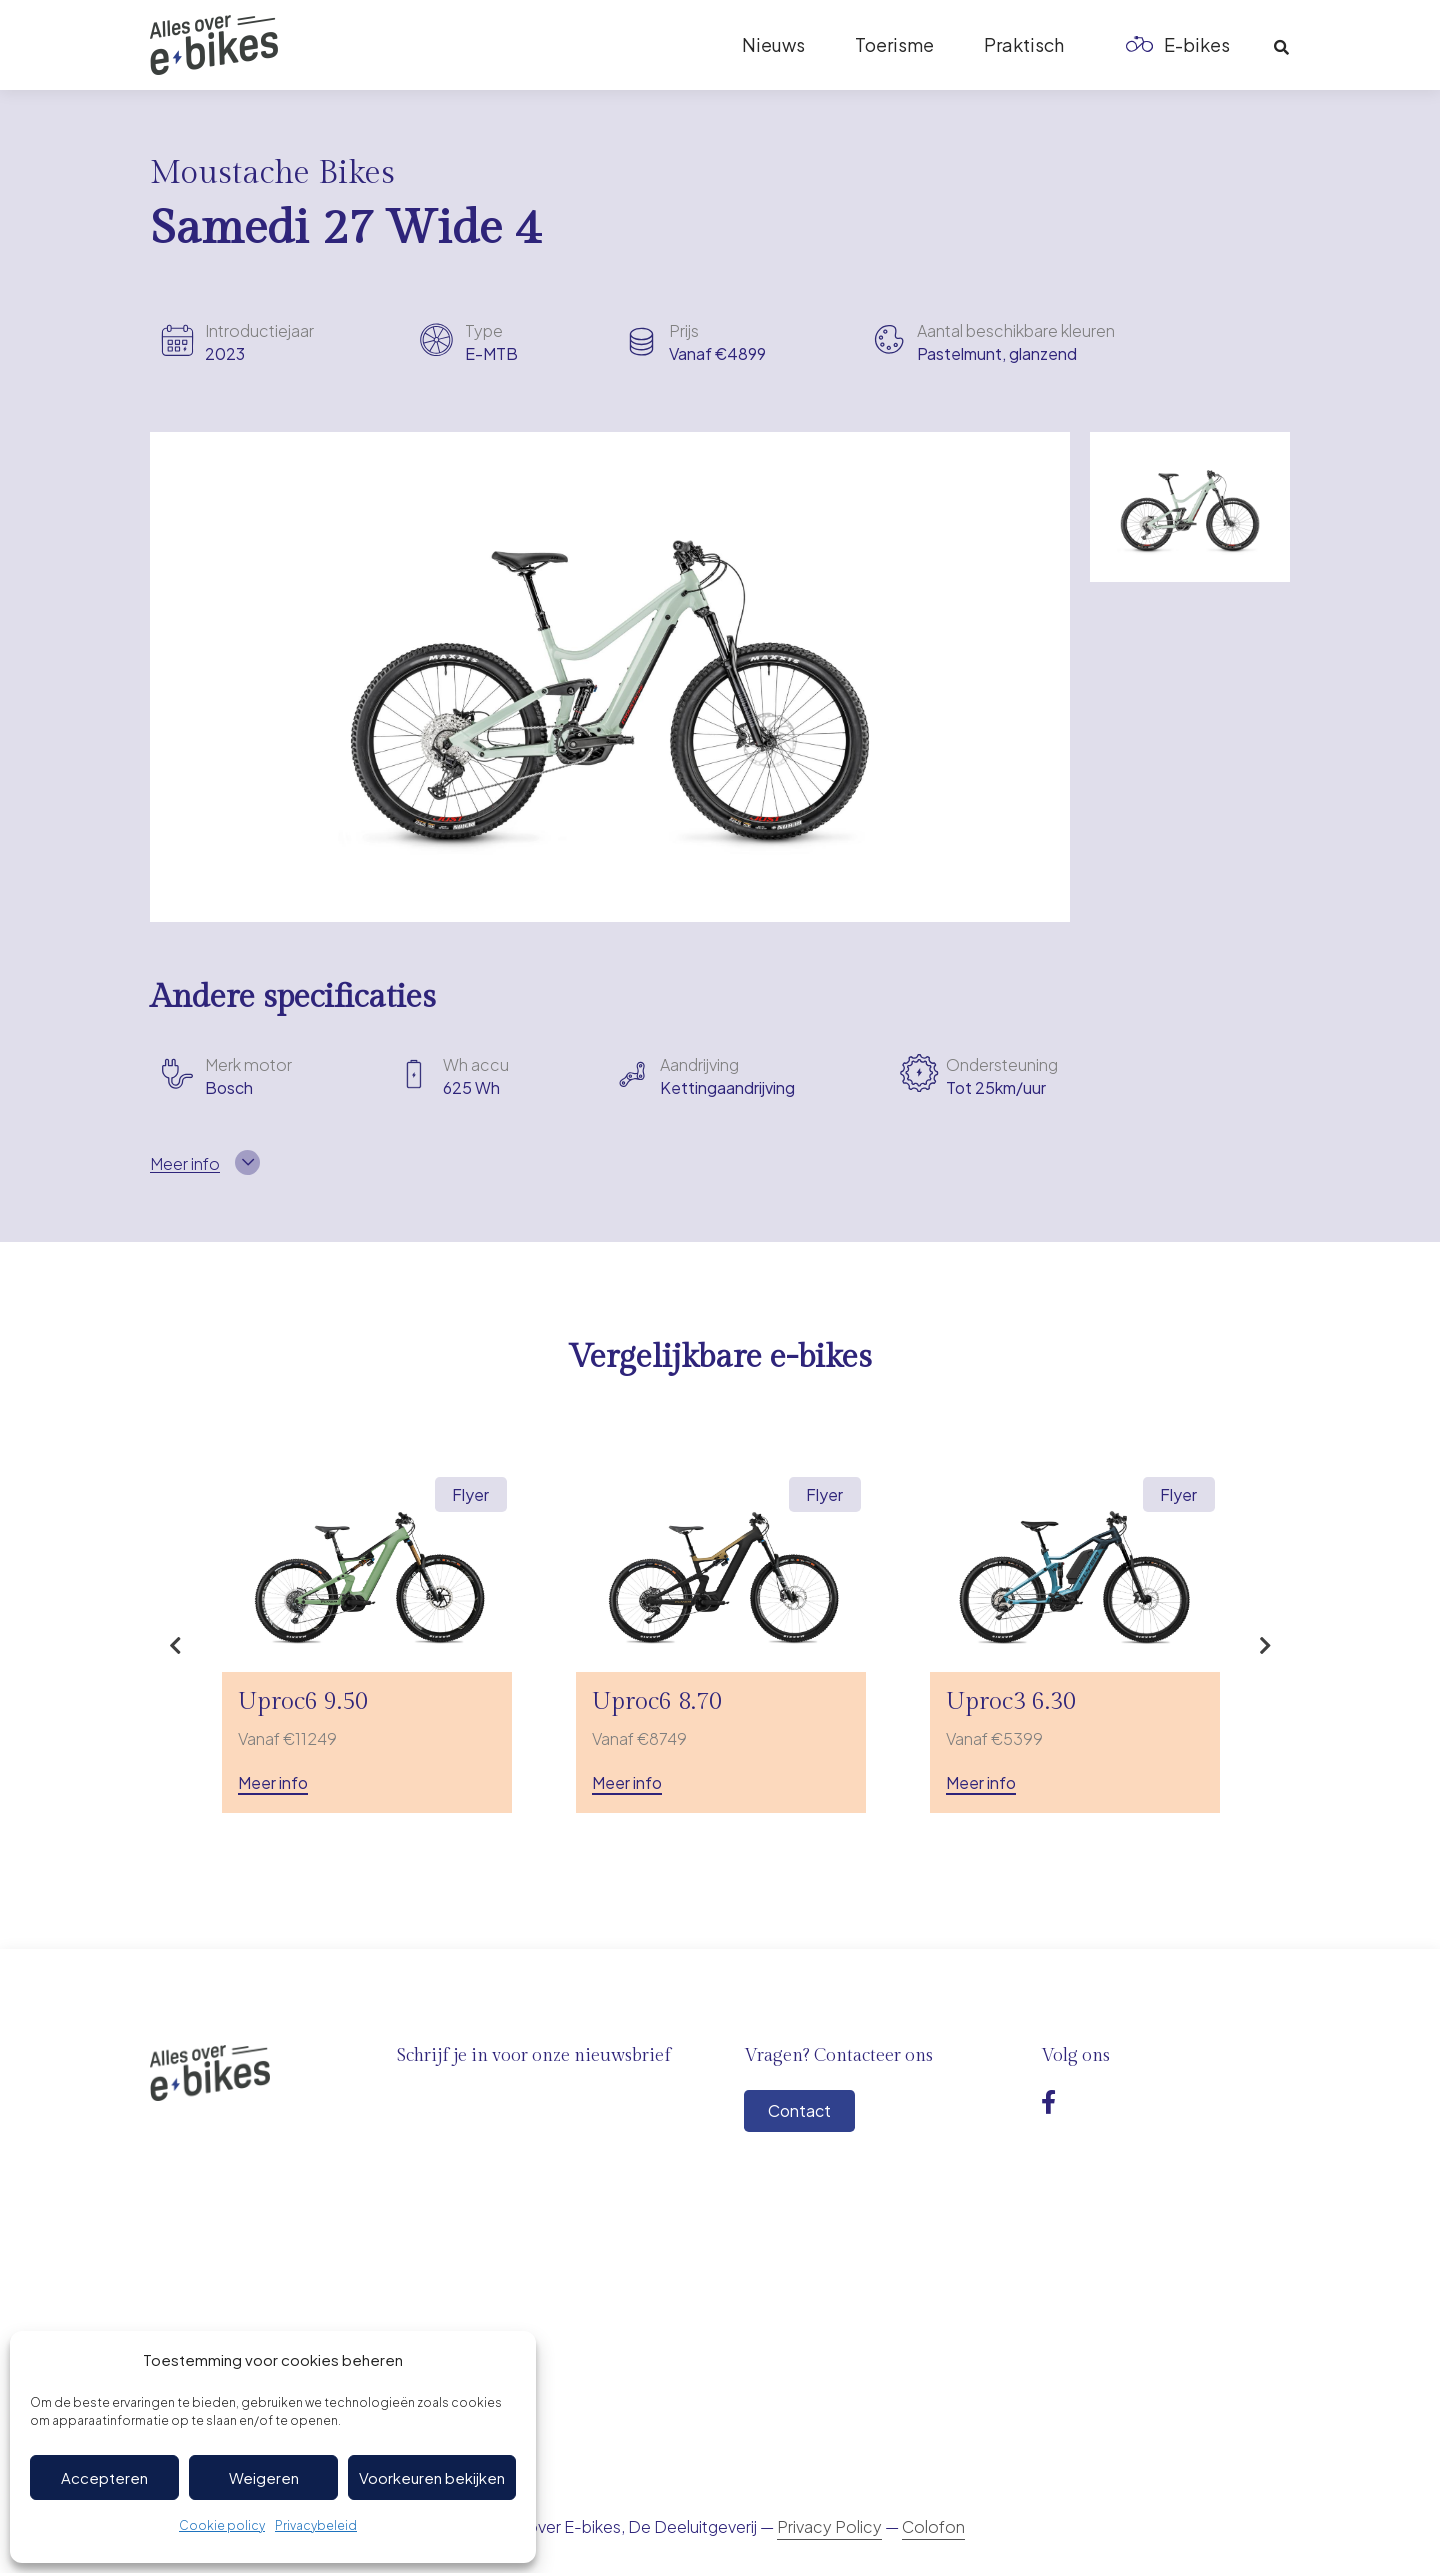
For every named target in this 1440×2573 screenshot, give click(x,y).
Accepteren (104, 2477)
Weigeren (264, 2477)
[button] (1281, 48)
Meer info (273, 1782)
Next (1265, 1646)
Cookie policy (222, 2525)
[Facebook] (1048, 2102)
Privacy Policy (829, 2526)
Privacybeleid (316, 2525)
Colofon (933, 2526)
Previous (175, 1646)
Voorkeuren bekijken (432, 2477)
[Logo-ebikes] (214, 45)
